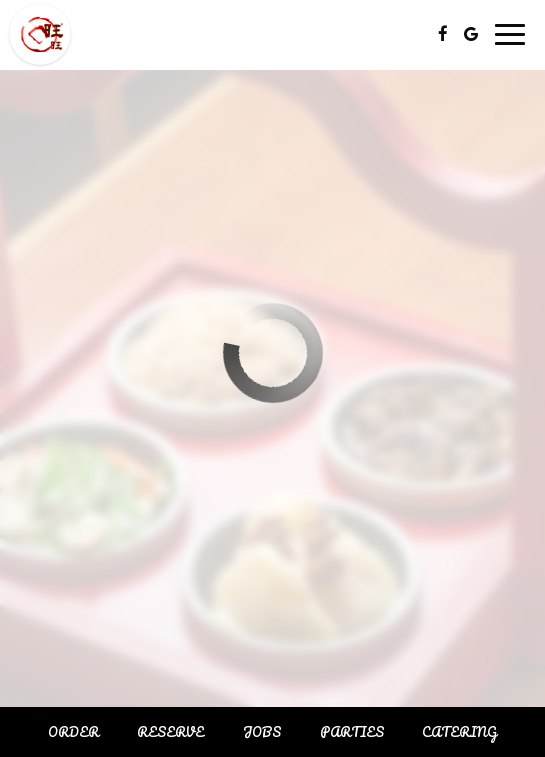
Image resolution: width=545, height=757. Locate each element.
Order (73, 731)
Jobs (262, 731)
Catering (459, 731)
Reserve (170, 731)
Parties (352, 731)
